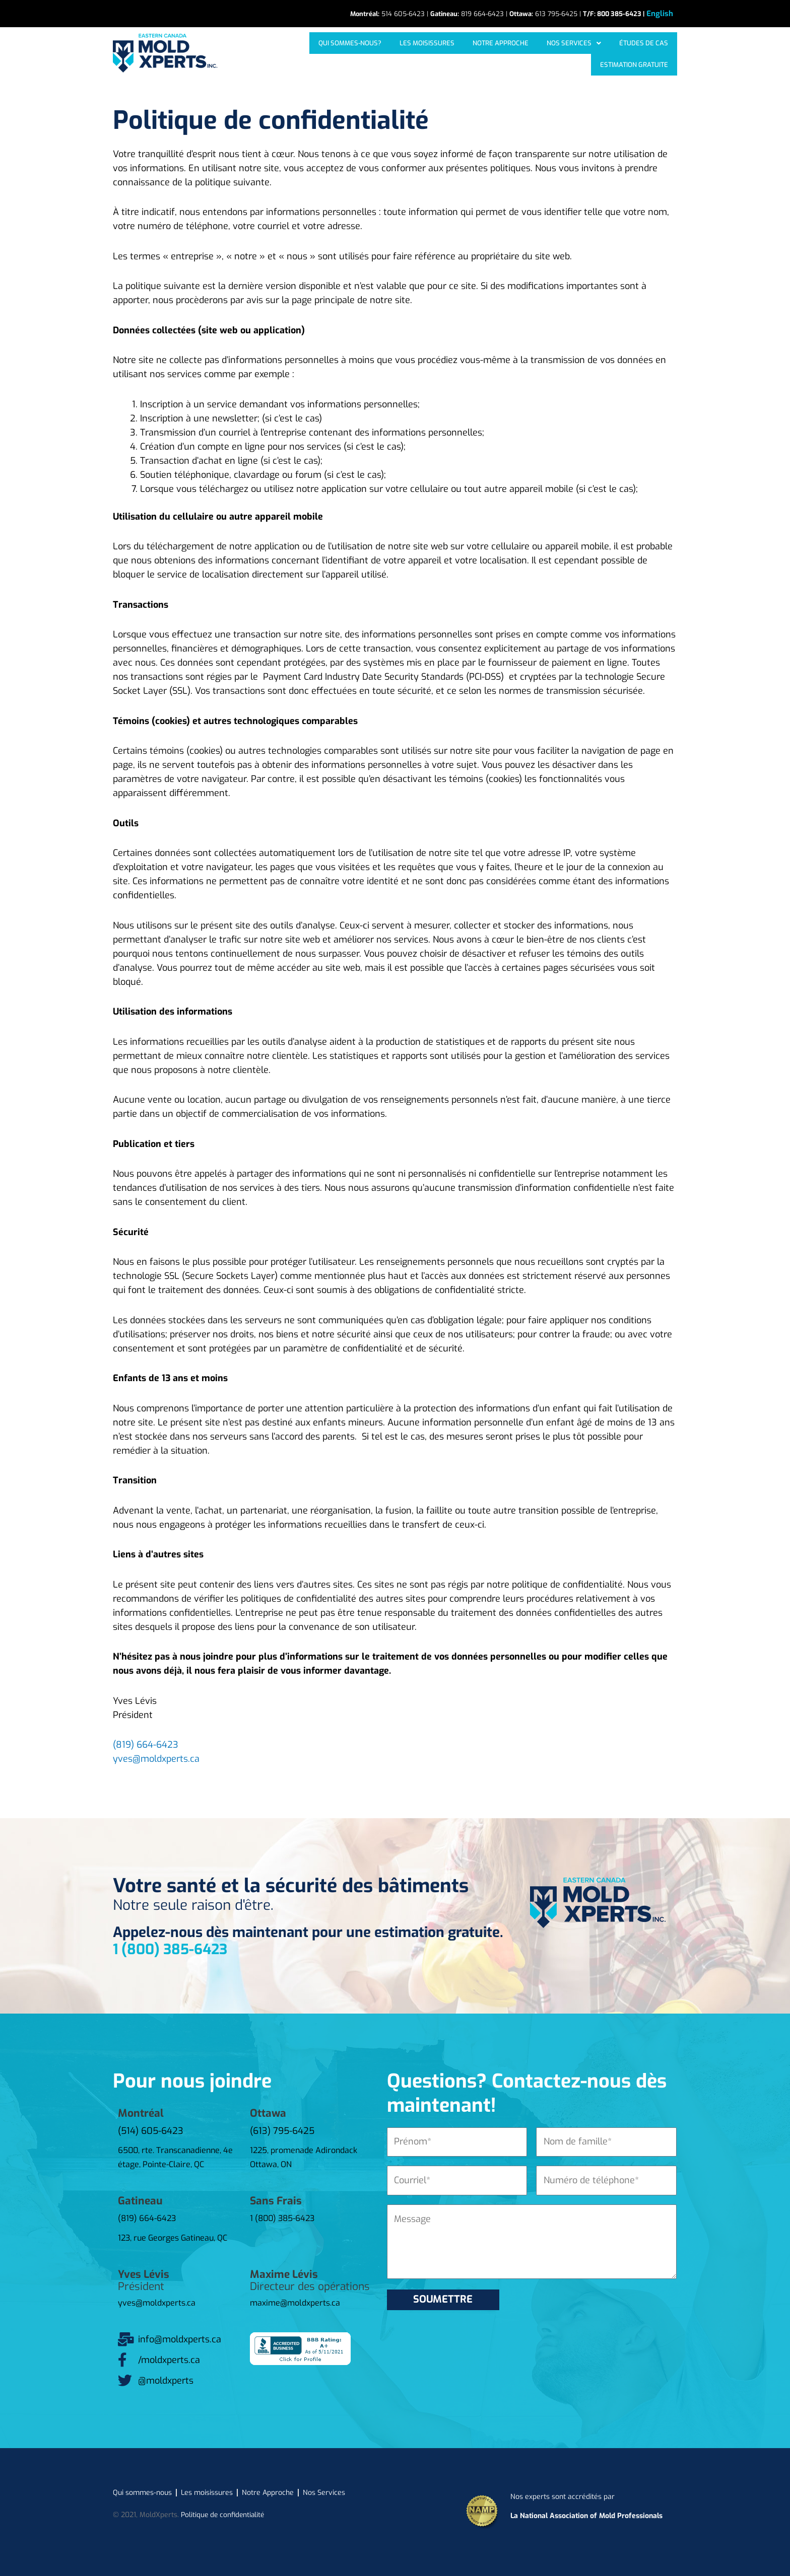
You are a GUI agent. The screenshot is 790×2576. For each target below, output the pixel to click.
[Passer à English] (659, 14)
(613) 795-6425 (282, 2129)
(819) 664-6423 (145, 1743)
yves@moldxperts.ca (156, 1757)
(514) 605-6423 (150, 2129)
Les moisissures (365, 53)
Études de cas (564, 53)
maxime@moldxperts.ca (295, 2301)
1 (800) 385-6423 (170, 1948)
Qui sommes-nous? (293, 53)
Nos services (500, 53)
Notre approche (433, 53)
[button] (500, 53)
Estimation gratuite (636, 53)
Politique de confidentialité (224, 2513)
